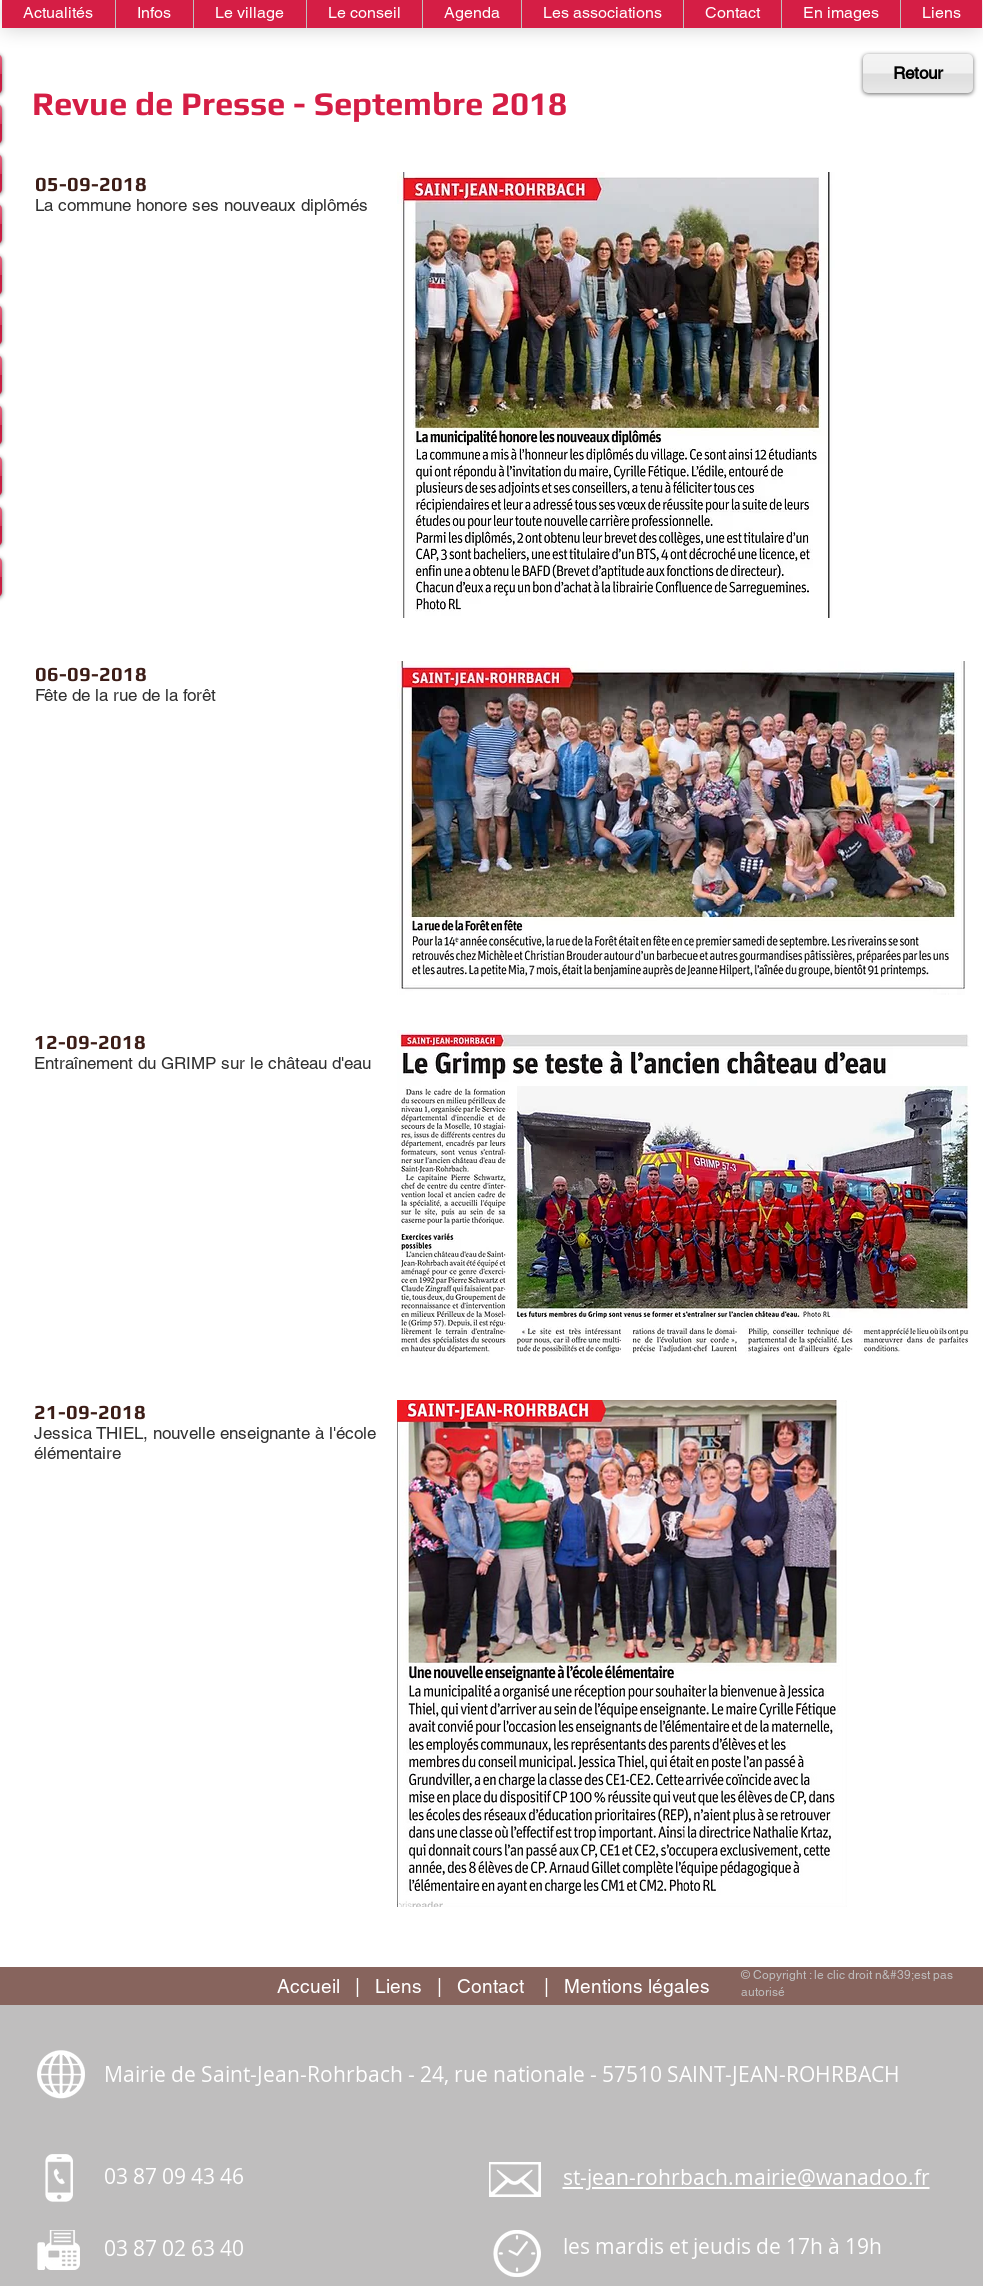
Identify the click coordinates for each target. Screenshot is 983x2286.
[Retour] (918, 73)
